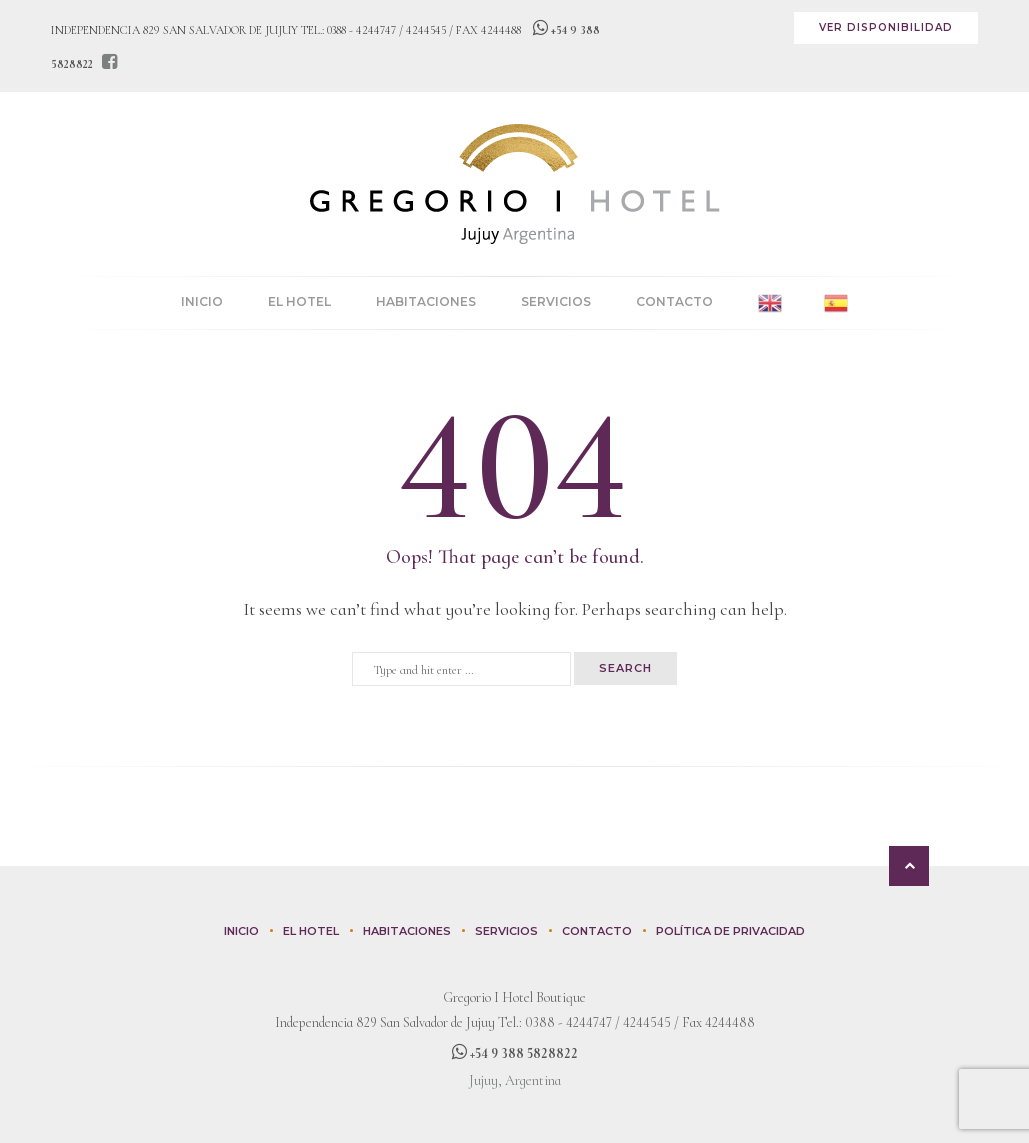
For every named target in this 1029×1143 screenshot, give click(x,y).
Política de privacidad (730, 931)
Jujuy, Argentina (515, 1080)
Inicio (202, 301)
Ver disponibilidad (886, 27)
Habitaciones (426, 301)
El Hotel (299, 301)
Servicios (556, 301)
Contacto (674, 301)
